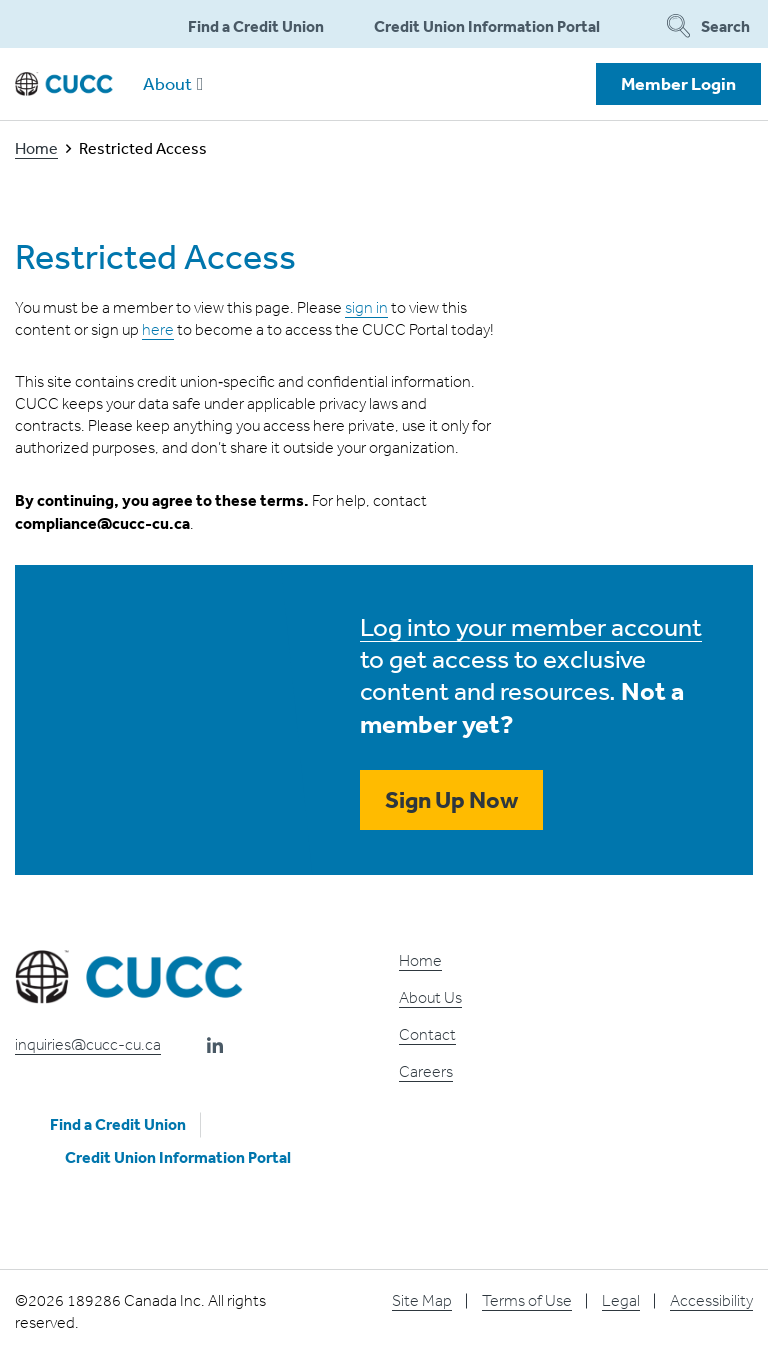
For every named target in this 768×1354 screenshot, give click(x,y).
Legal (621, 1300)
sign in (366, 307)
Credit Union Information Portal (487, 26)
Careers (426, 1071)
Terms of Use (527, 1300)
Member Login (678, 83)
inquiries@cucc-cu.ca (88, 1044)
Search (708, 26)
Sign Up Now (451, 799)
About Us (430, 997)
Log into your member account (531, 626)
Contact (427, 1034)
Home (36, 148)
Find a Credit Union (256, 26)
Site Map (422, 1300)
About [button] (173, 83)
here (158, 329)
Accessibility (711, 1300)
